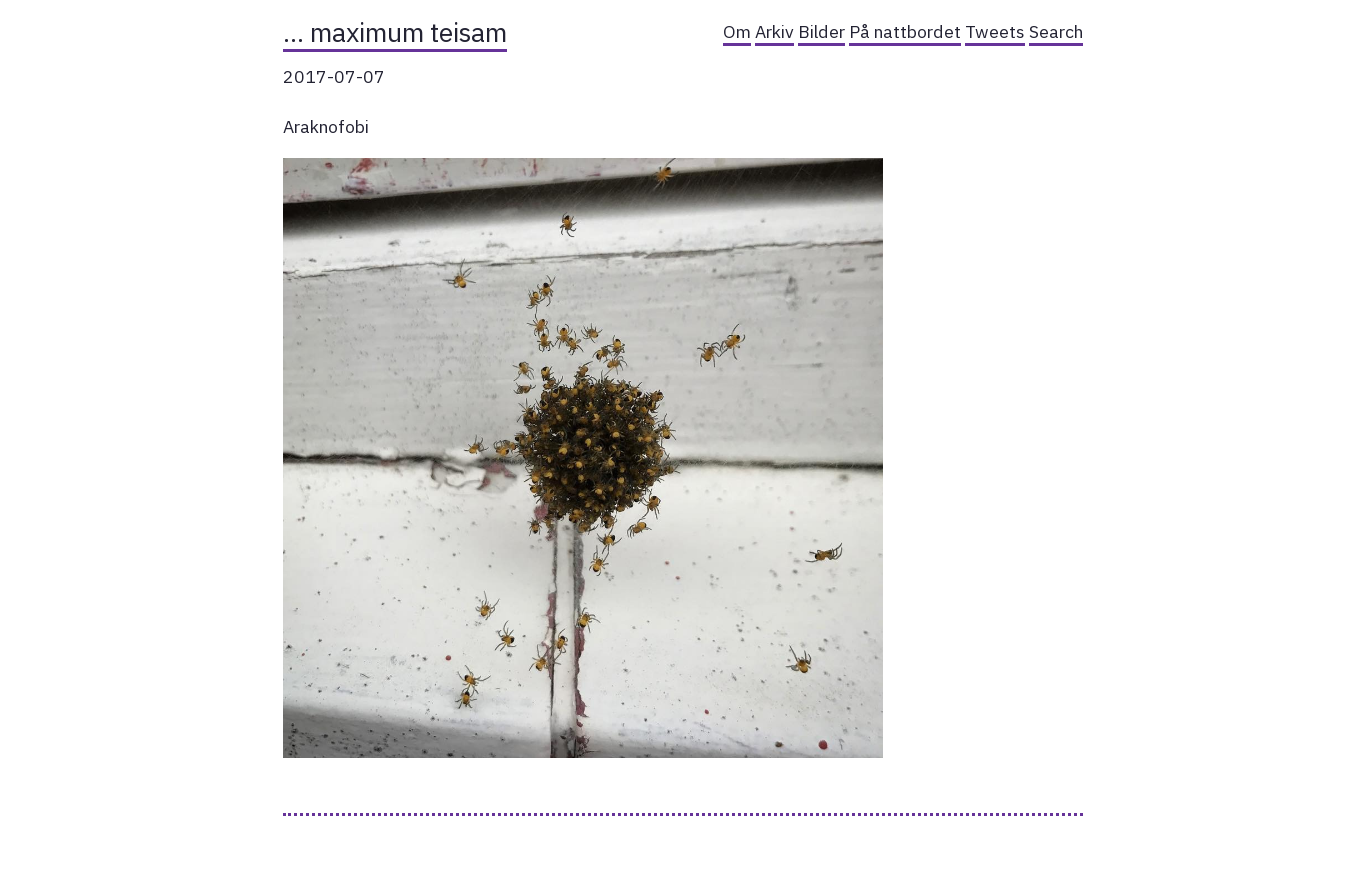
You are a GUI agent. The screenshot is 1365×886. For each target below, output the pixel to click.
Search (1056, 31)
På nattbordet (905, 31)
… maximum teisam (395, 32)
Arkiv (774, 31)
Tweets (995, 31)
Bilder (821, 31)
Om (737, 31)
